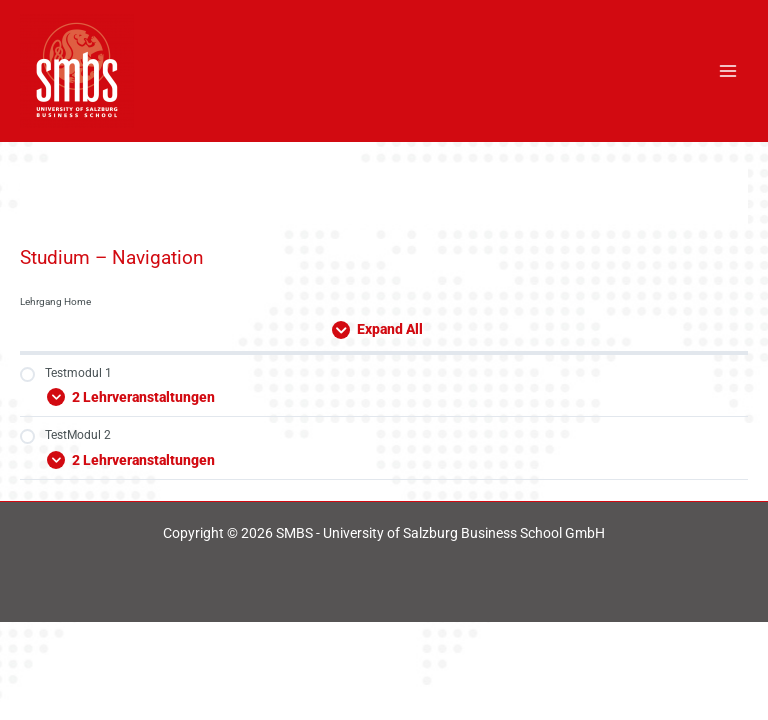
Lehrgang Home (55, 301)
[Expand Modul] (384, 394)
